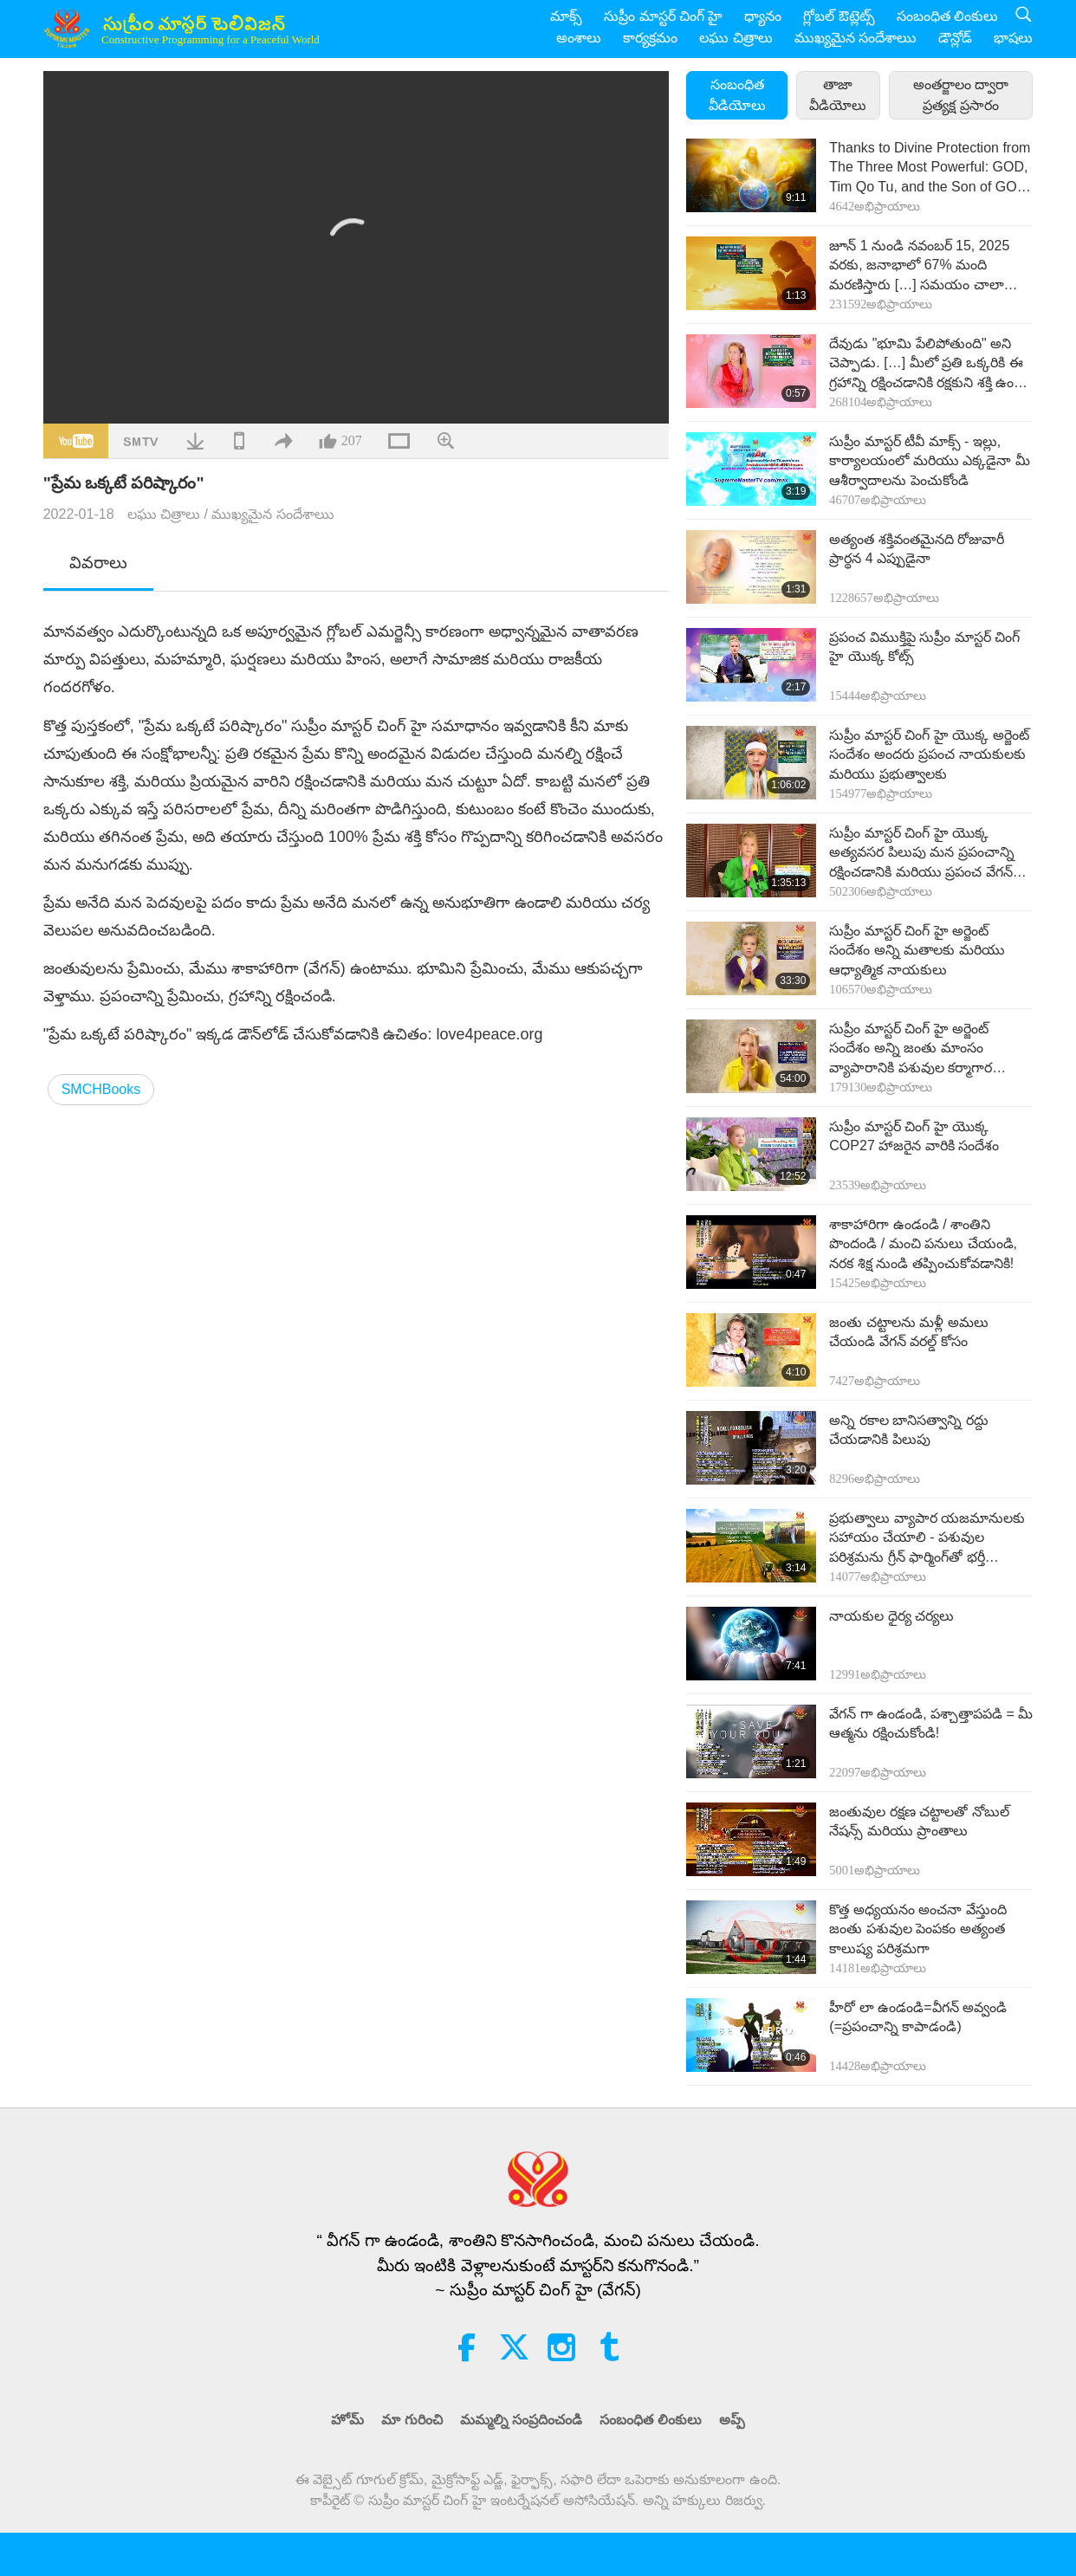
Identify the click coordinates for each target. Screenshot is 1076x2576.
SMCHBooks (101, 1089)
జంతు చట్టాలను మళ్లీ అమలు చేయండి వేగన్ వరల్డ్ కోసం (908, 1332)
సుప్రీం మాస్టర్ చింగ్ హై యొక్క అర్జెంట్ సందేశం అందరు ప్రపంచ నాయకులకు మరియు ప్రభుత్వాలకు (928, 754)
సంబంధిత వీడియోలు (737, 95)
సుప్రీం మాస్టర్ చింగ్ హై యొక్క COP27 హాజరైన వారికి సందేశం (914, 1136)
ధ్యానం (762, 16)
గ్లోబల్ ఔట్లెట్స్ (838, 16)
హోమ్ (347, 2419)
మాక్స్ (566, 16)
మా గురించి (411, 2419)
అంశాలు (578, 37)
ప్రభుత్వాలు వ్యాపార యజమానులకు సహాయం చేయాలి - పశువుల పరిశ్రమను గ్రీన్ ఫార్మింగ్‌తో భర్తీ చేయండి (927, 1539)
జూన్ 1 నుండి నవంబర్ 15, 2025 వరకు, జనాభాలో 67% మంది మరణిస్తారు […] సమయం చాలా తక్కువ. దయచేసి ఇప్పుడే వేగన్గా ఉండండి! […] (919, 266)
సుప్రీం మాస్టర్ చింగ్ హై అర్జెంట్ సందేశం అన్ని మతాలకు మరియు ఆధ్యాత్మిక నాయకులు (916, 950)
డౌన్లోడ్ (955, 37)
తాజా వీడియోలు (837, 95)
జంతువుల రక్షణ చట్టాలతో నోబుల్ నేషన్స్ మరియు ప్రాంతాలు (918, 1821)
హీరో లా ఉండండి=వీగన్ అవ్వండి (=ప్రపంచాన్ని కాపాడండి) (918, 2017)
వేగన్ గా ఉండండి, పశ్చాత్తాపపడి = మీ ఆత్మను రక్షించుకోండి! (931, 1723)
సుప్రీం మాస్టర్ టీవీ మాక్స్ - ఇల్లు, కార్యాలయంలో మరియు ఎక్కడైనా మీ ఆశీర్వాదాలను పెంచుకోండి (929, 461)
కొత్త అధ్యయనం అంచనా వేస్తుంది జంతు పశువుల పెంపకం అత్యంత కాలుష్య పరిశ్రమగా (917, 1929)
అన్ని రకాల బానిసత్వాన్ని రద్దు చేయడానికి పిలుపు (908, 1430)
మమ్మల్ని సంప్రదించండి (521, 2419)
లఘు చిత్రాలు (735, 37)
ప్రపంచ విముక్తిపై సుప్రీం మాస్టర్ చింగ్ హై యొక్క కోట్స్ (924, 646)
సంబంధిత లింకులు (947, 16)
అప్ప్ (732, 2419)
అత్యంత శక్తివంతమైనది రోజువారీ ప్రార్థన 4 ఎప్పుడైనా (916, 549)
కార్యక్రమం (650, 37)
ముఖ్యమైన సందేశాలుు (855, 37)
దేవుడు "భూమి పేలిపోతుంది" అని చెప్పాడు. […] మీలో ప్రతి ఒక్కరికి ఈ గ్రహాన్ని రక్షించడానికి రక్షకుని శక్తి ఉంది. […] (928, 364)
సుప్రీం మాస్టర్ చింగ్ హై (663, 16)
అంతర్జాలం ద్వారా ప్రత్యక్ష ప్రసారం (960, 95)
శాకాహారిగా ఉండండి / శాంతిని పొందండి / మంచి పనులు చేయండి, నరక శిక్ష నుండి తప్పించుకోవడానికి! (923, 1244)
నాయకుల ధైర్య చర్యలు (891, 1615)
